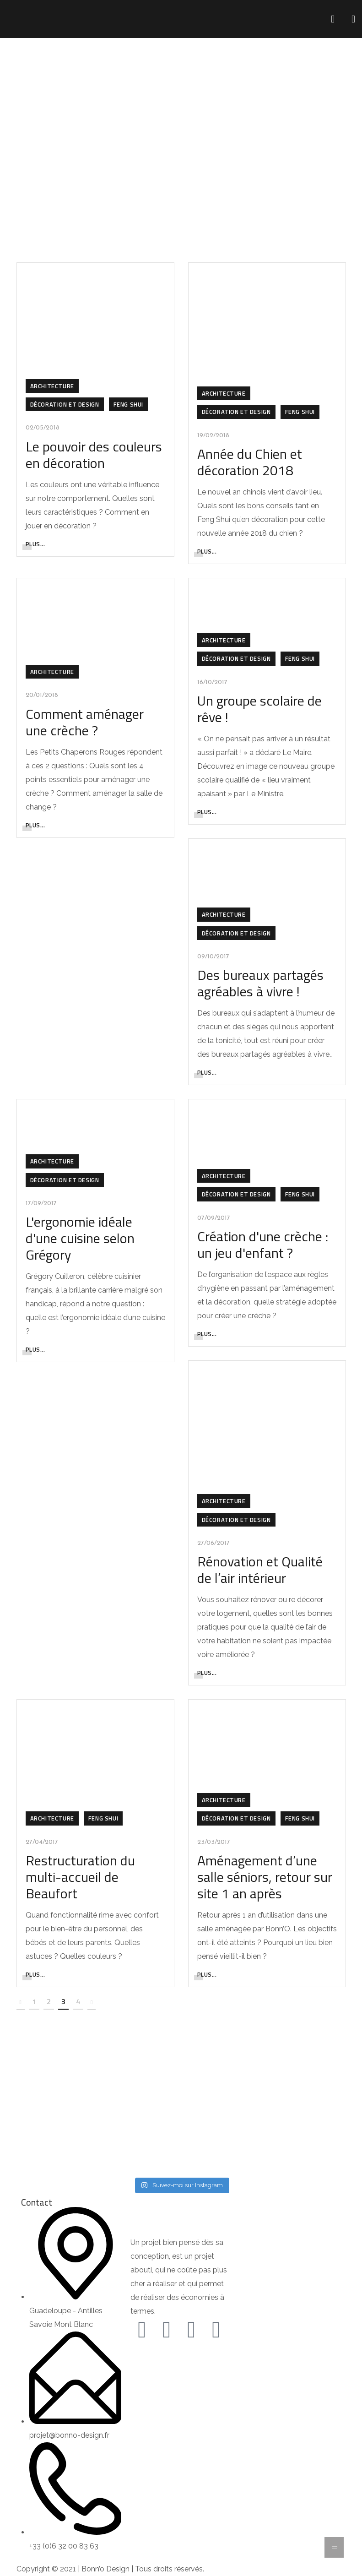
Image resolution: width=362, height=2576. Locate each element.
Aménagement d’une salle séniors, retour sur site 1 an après (264, 1877)
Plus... (35, 544)
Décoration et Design (64, 404)
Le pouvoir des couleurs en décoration (94, 454)
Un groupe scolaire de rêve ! (259, 709)
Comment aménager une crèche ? (85, 722)
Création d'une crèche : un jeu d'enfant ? (262, 1244)
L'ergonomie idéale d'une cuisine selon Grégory (80, 1238)
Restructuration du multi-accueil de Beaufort (80, 1877)
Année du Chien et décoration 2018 (249, 462)
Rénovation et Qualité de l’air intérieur (260, 1569)
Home (155, 142)
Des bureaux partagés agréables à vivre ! (260, 983)
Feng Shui (128, 404)
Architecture (52, 386)
